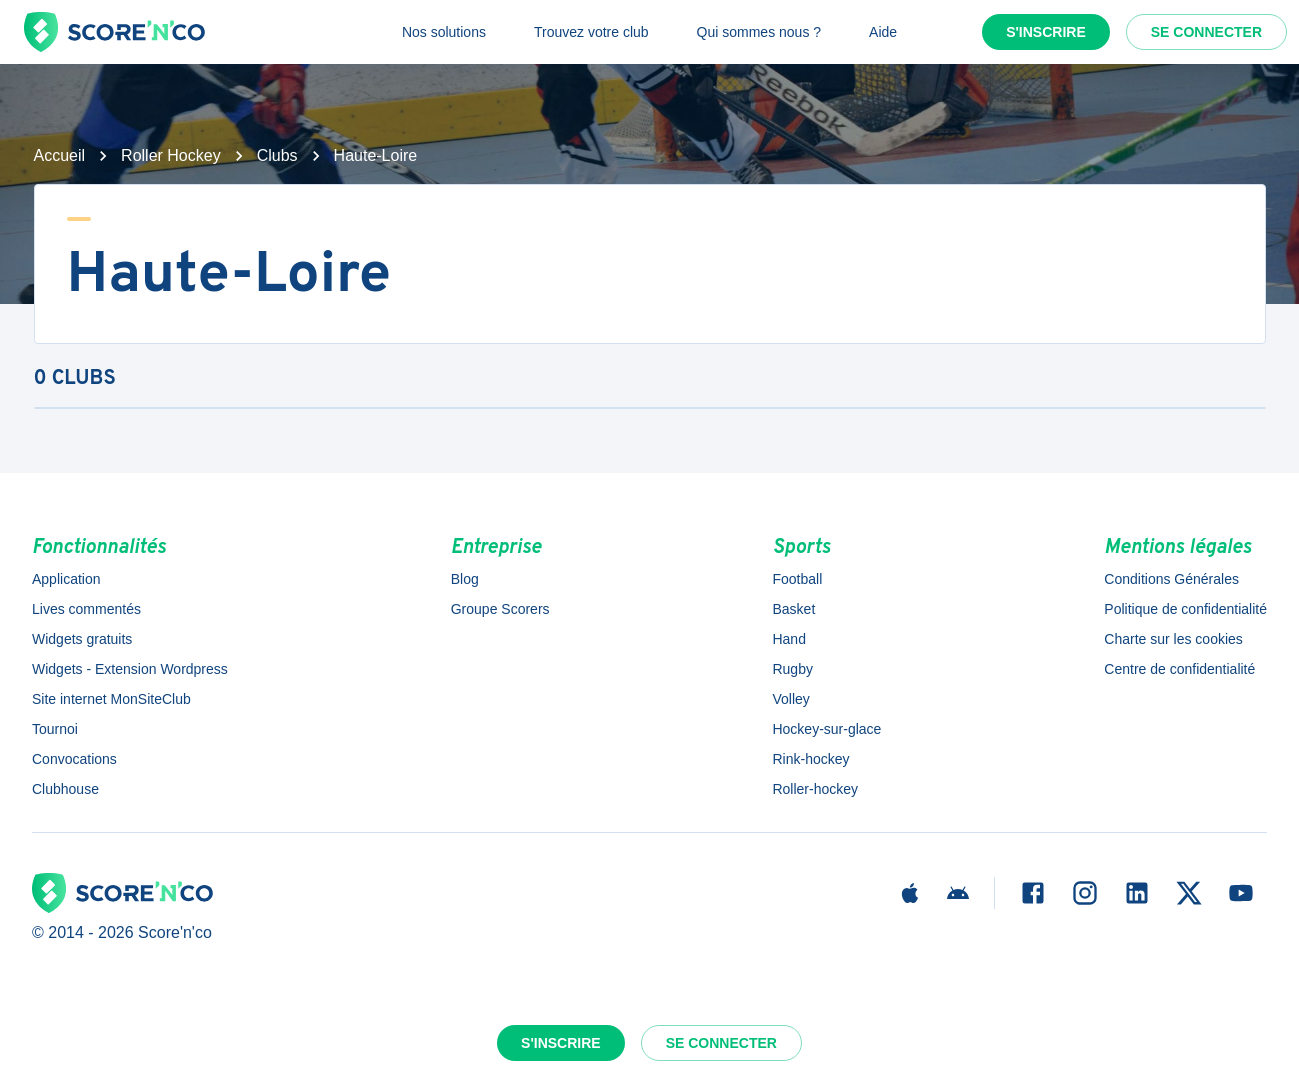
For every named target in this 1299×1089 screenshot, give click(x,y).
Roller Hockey (171, 155)
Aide (883, 32)
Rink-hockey (810, 759)
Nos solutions (444, 32)
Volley (790, 699)
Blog (465, 579)
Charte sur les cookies (1173, 639)
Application (66, 579)
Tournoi (55, 729)
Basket (793, 609)
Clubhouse (65, 789)
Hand (788, 639)
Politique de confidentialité (1185, 609)
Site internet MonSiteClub (111, 699)
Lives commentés (86, 609)
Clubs (277, 155)
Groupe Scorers (500, 609)
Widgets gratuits (82, 639)
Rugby (792, 669)
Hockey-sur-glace (826, 729)
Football (797, 579)
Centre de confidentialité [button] (1179, 669)
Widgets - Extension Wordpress (130, 669)
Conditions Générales (1171, 579)
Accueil (60, 155)
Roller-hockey (815, 789)
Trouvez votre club (591, 32)
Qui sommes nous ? (759, 32)
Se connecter (1206, 32)
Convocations (74, 759)
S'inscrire (1046, 32)
